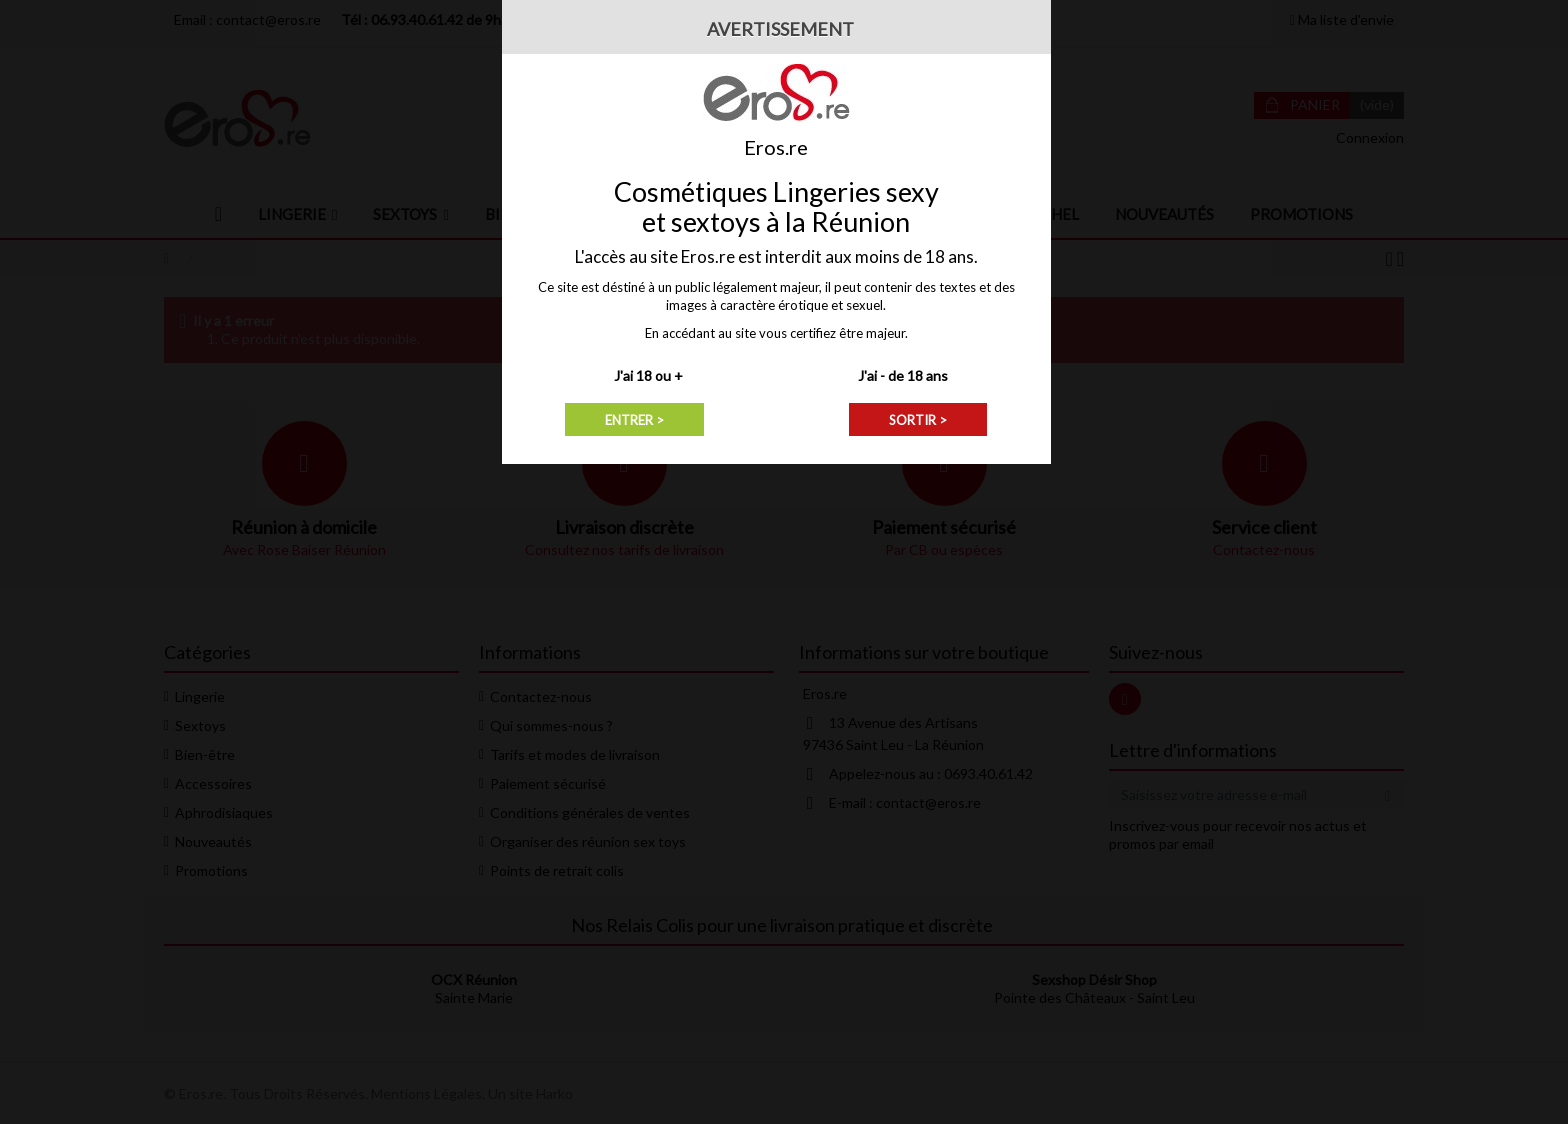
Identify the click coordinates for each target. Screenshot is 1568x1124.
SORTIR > (918, 420)
